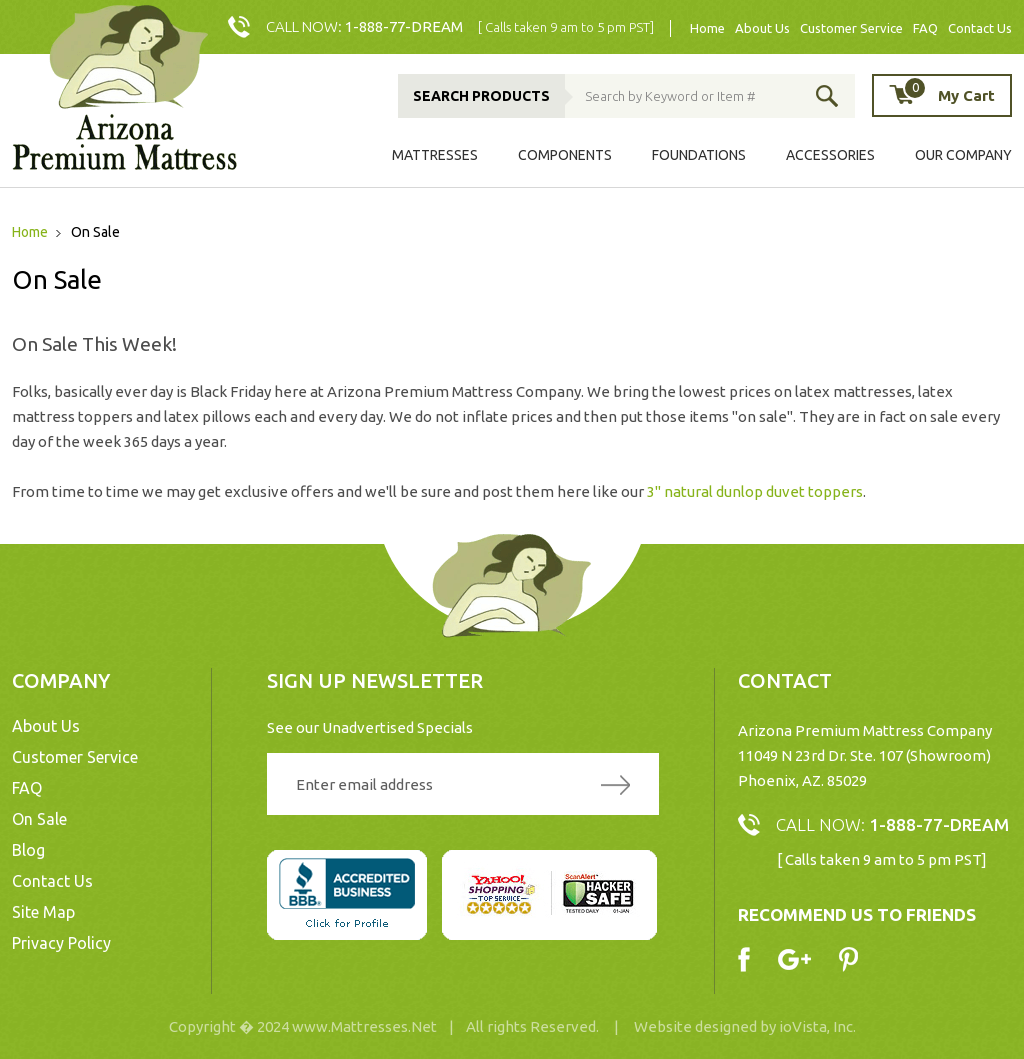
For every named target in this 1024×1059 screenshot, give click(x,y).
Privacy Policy (61, 943)
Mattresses (435, 155)
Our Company (963, 155)
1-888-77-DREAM (404, 26)
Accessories (830, 155)
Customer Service (851, 28)
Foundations (699, 155)
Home (707, 28)
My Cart (949, 94)
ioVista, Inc (816, 1026)
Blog (28, 850)
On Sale (39, 819)
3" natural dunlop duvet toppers (755, 491)
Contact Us (980, 28)
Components (565, 155)
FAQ (925, 28)
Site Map (43, 912)
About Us (762, 28)
